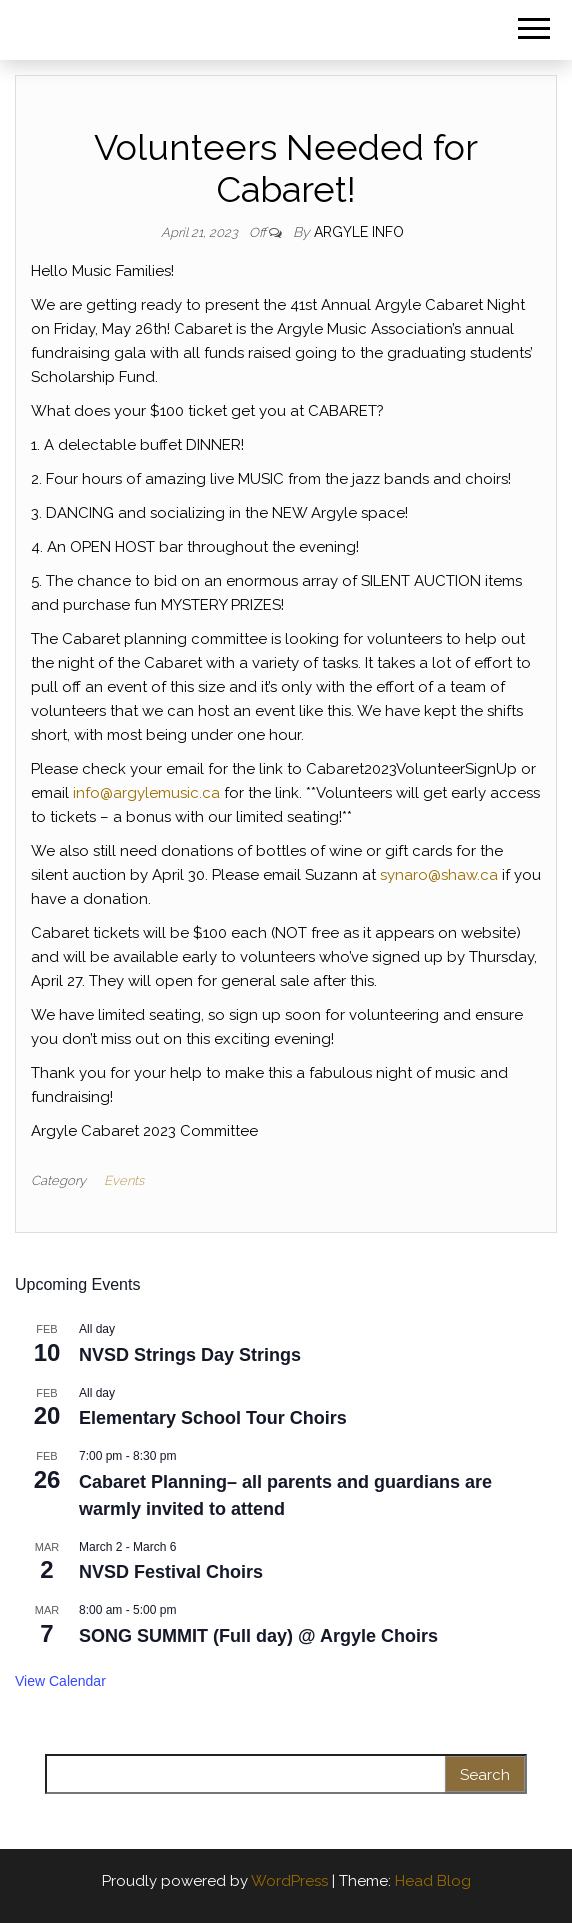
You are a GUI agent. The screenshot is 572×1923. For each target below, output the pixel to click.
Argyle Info (359, 232)
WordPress (289, 1881)
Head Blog (433, 1881)
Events (124, 1180)
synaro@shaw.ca (439, 875)
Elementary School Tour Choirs (213, 1418)
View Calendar (60, 1681)
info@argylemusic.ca (146, 793)
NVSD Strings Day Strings (190, 1355)
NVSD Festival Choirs (171, 1572)
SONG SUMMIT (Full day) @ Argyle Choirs (258, 1636)
